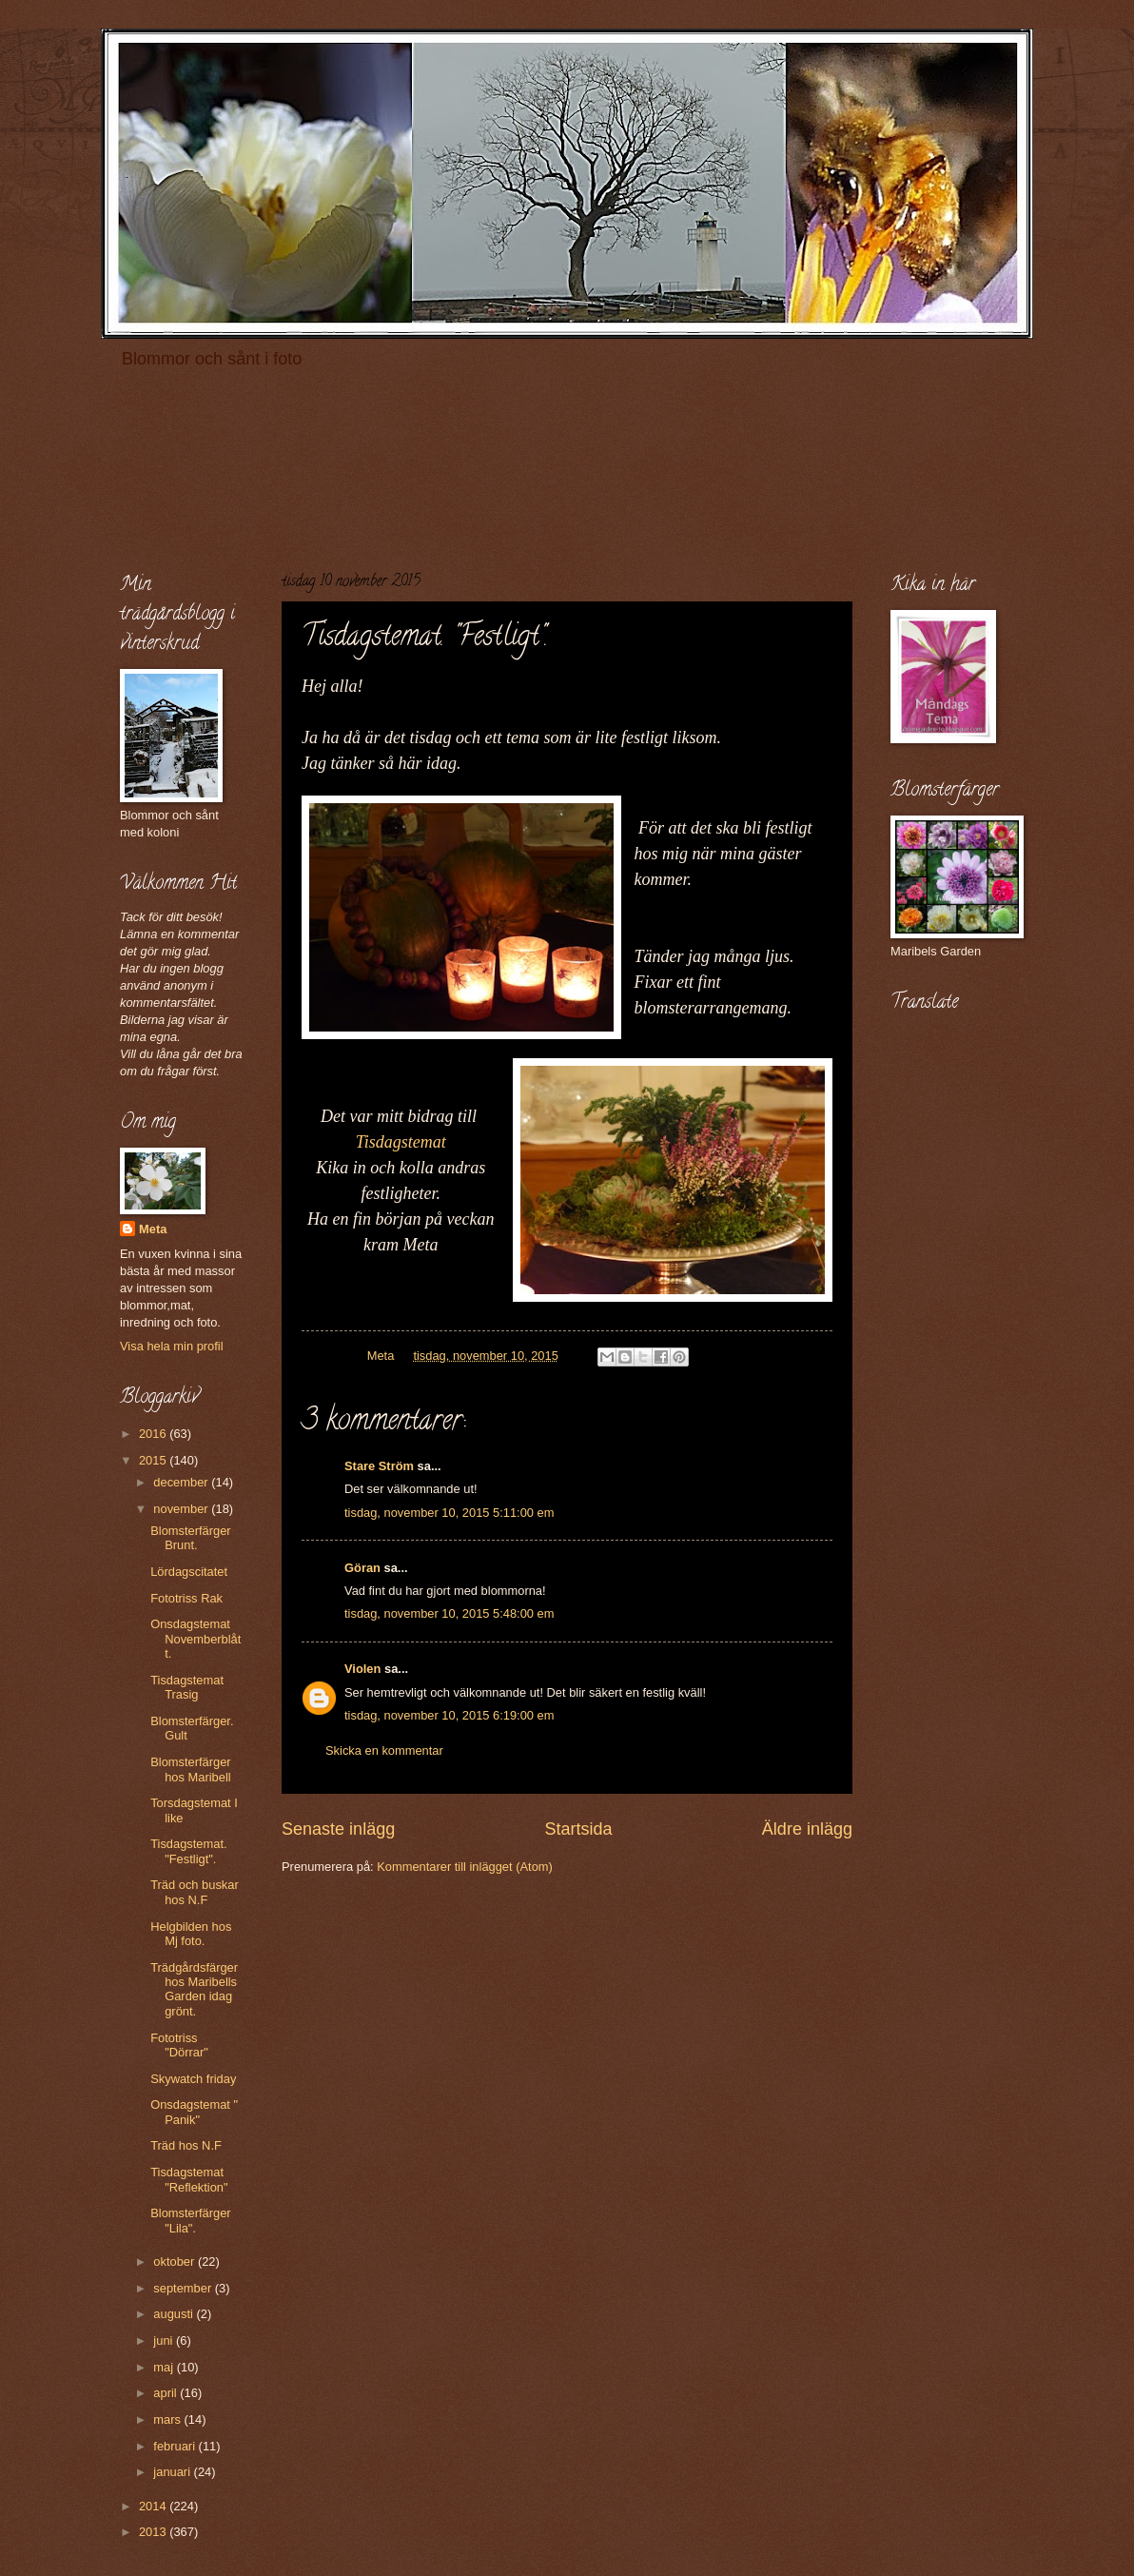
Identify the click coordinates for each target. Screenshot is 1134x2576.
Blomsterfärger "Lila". (190, 2220)
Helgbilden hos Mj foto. (190, 1933)
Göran (362, 1568)
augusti (174, 2314)
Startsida (578, 1829)
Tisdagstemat (401, 1141)
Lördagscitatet (188, 1571)
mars (168, 2419)
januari (173, 2472)
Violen (362, 1669)
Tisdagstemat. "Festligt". (188, 1851)
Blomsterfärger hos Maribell (190, 1769)
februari (175, 2446)
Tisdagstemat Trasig (187, 1687)
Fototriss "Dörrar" (179, 2045)
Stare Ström (379, 1466)
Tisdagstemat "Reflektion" (188, 2179)
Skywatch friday (193, 2079)
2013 (154, 2532)
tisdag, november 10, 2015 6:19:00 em (449, 1715)
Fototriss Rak (186, 1598)
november (182, 1509)
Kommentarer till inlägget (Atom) (465, 1866)
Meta (152, 1229)
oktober (175, 2261)
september (183, 2288)
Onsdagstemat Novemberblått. (195, 1639)
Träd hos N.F (186, 2145)
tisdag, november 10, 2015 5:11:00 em (449, 1512)
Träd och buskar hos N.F (194, 1892)
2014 (154, 2506)
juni (164, 2340)
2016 (154, 1433)
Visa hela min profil (172, 1346)
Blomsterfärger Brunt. (190, 1538)
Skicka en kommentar (384, 1750)
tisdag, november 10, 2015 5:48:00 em (449, 1613)
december (182, 1482)
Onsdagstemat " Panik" (194, 2111)
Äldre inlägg (807, 1829)
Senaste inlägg (338, 1829)
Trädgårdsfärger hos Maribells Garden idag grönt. (194, 1989)
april (166, 2393)
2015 (154, 1460)
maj (164, 2367)
